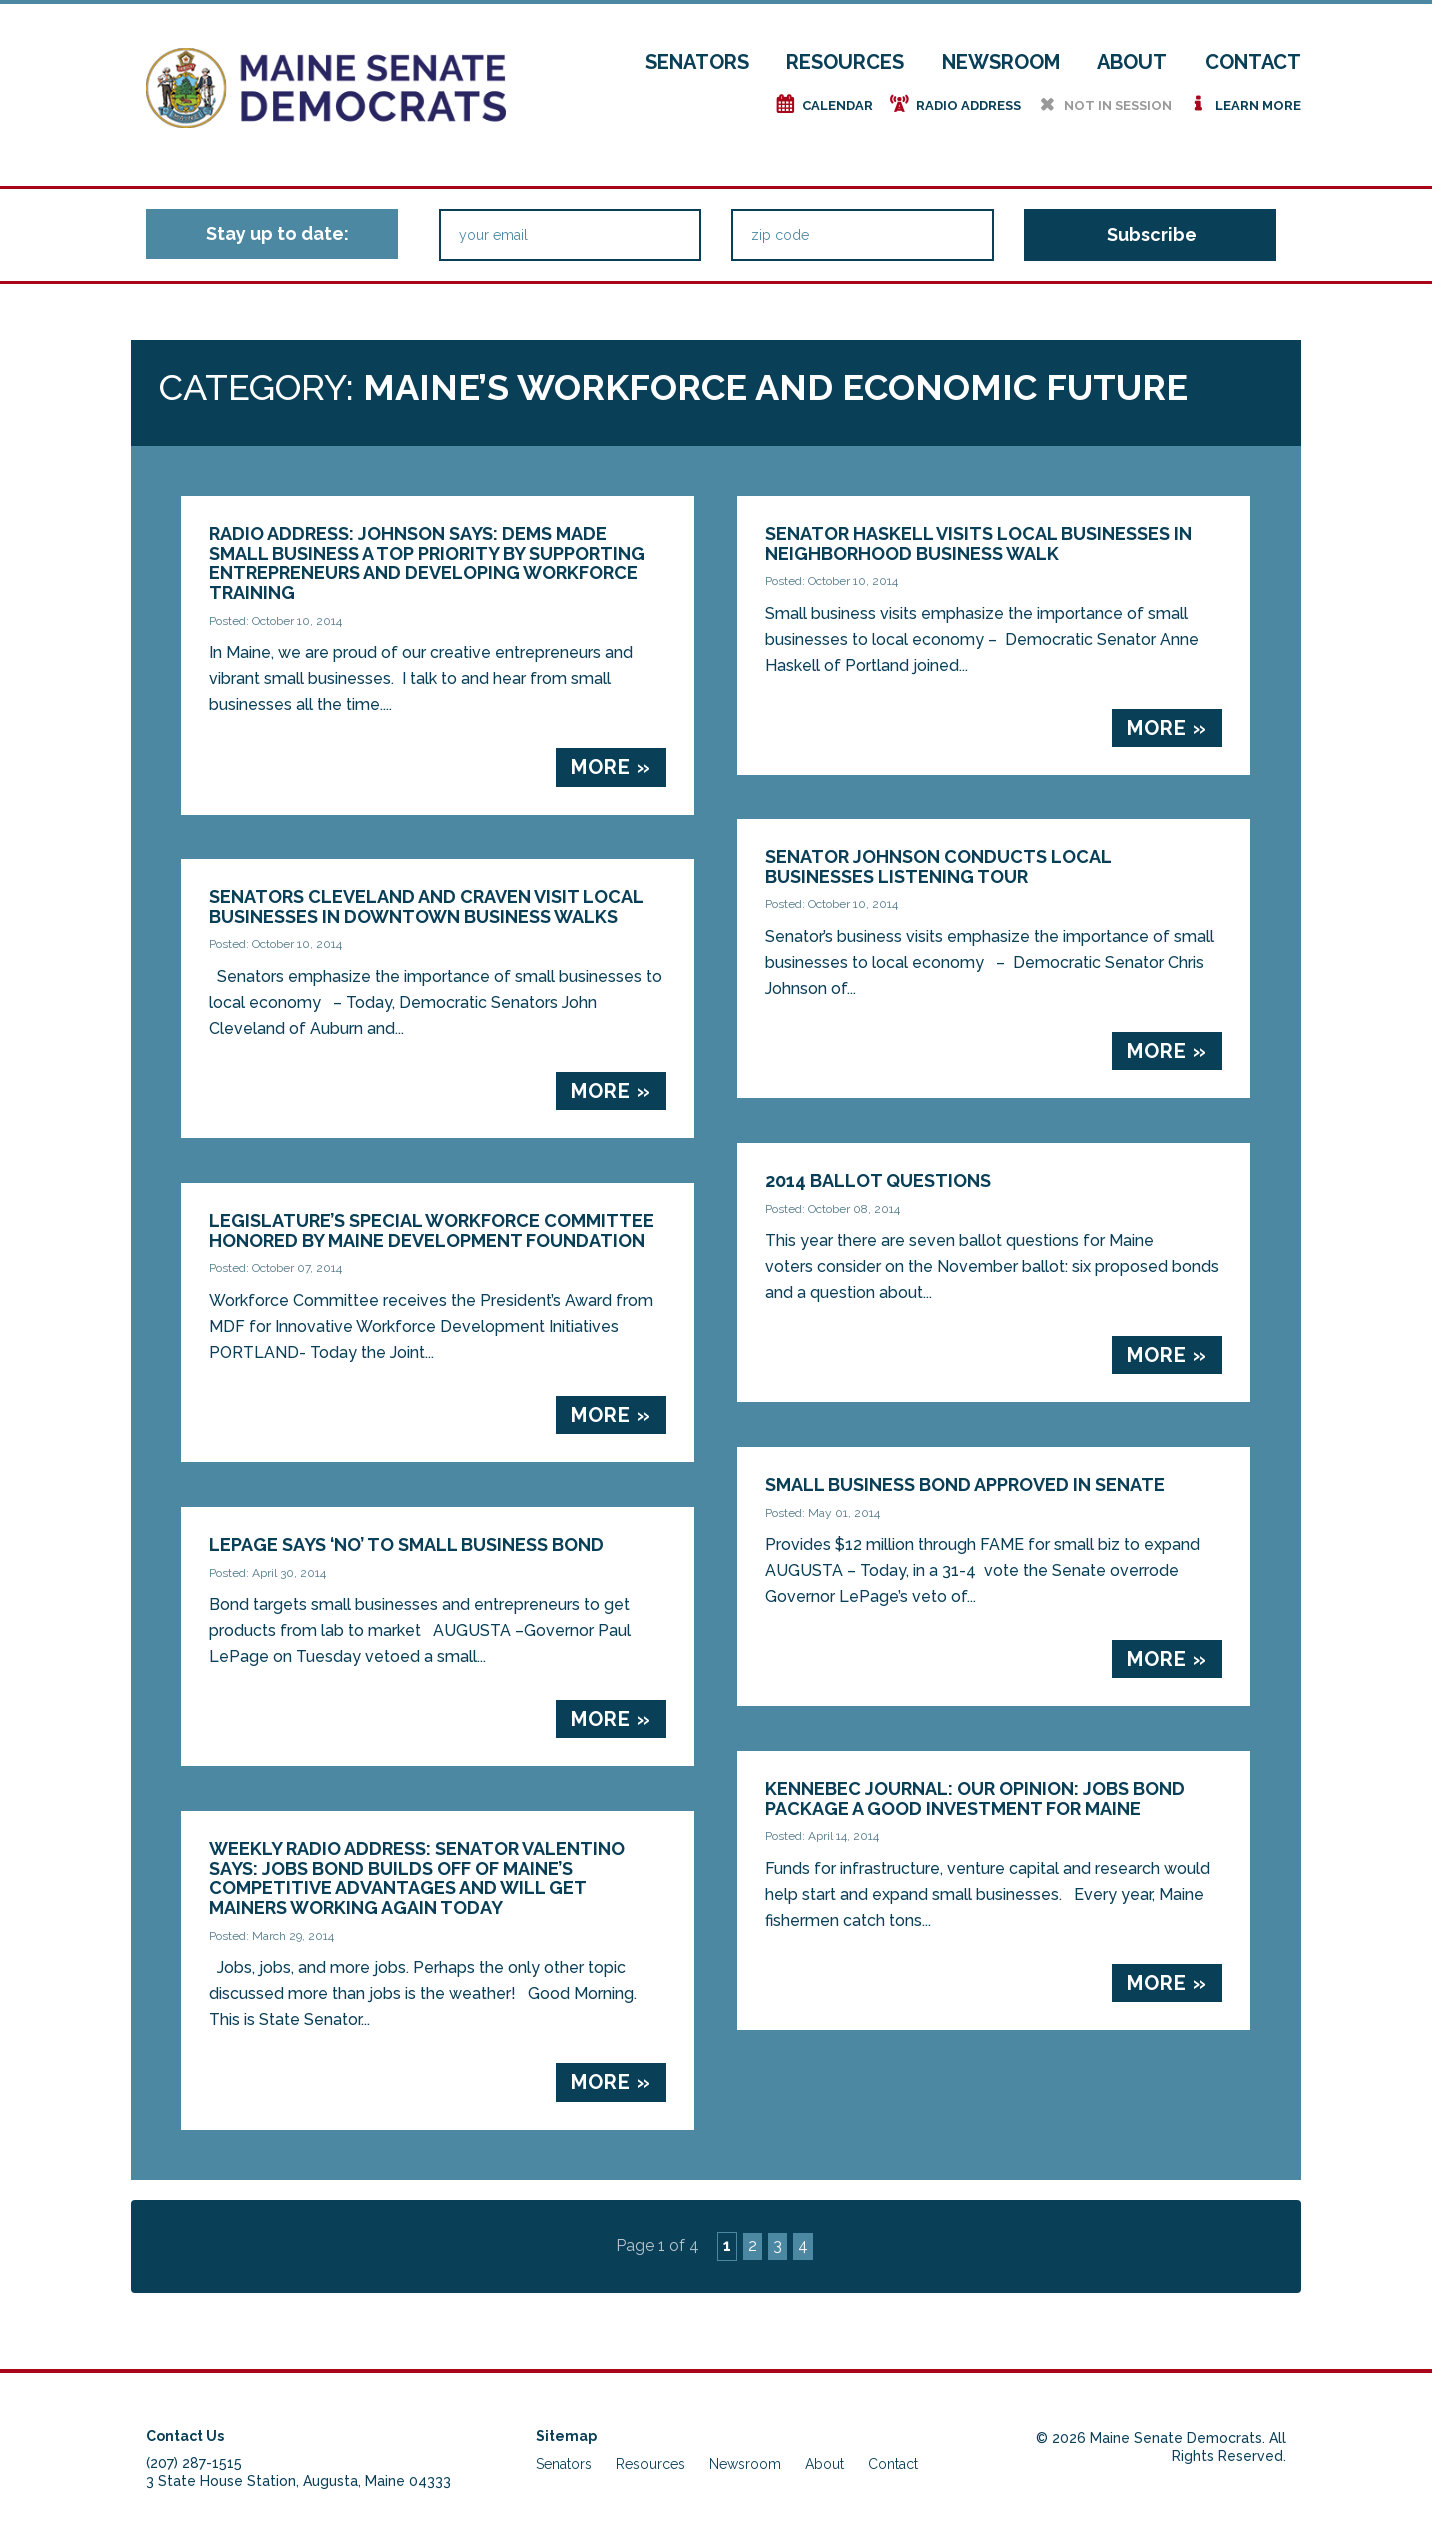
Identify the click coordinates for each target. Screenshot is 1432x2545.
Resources (845, 62)
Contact (1253, 62)
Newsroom (1001, 62)
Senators (697, 62)
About (1132, 62)
